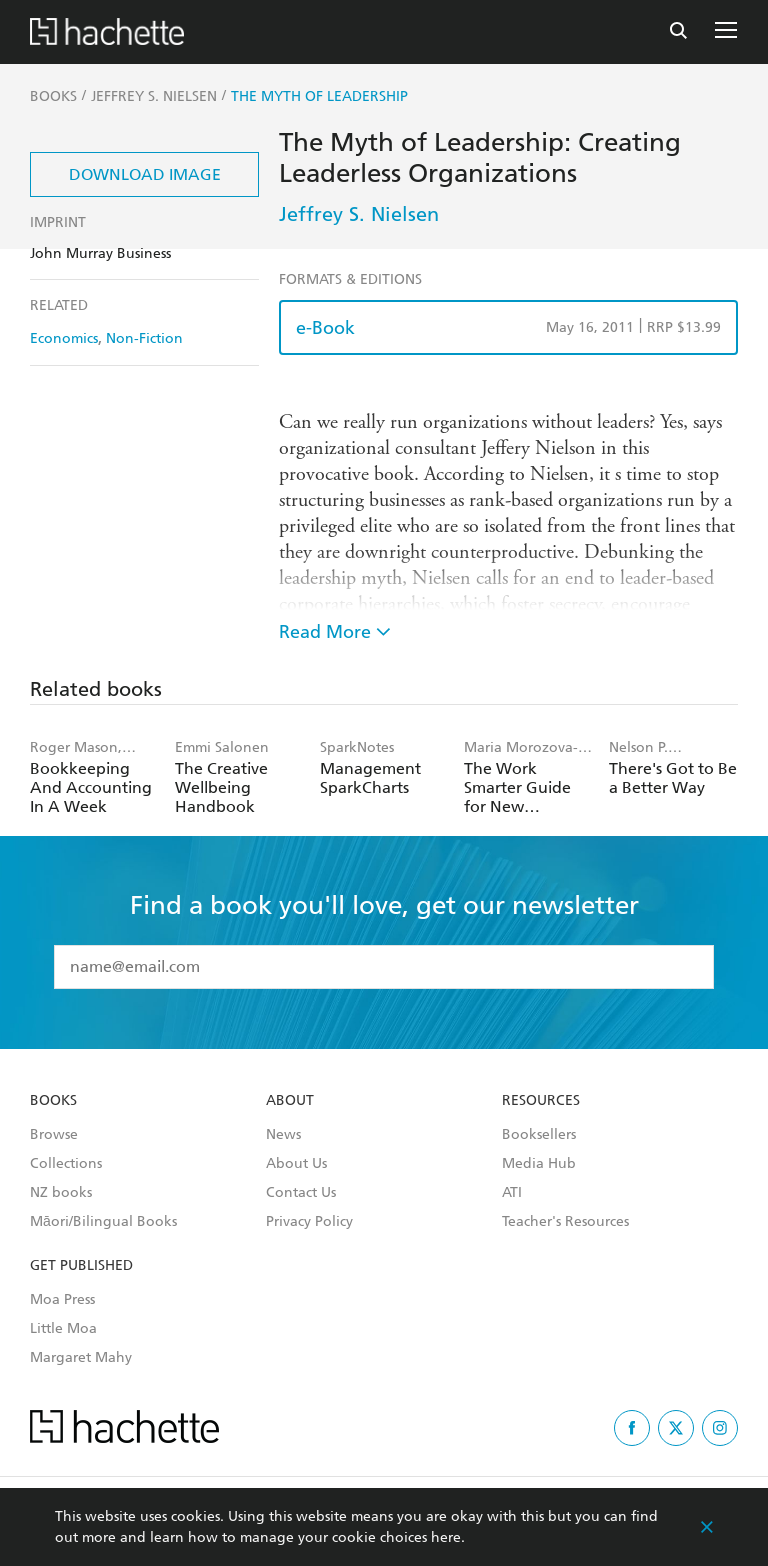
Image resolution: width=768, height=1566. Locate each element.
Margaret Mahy (81, 1358)
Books (53, 1101)
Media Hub (539, 1164)
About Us (296, 1164)
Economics (64, 338)
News (283, 1135)
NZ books (61, 1193)
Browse (54, 1135)
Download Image (145, 174)
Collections (66, 1164)
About (290, 1101)
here (446, 1537)
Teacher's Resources (565, 1222)
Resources (541, 1101)
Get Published (81, 1266)
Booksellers (539, 1135)
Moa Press (62, 1300)
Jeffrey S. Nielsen (359, 214)
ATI (512, 1193)
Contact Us (301, 1193)
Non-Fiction (144, 338)
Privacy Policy (309, 1222)
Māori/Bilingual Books (103, 1222)
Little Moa (63, 1329)
